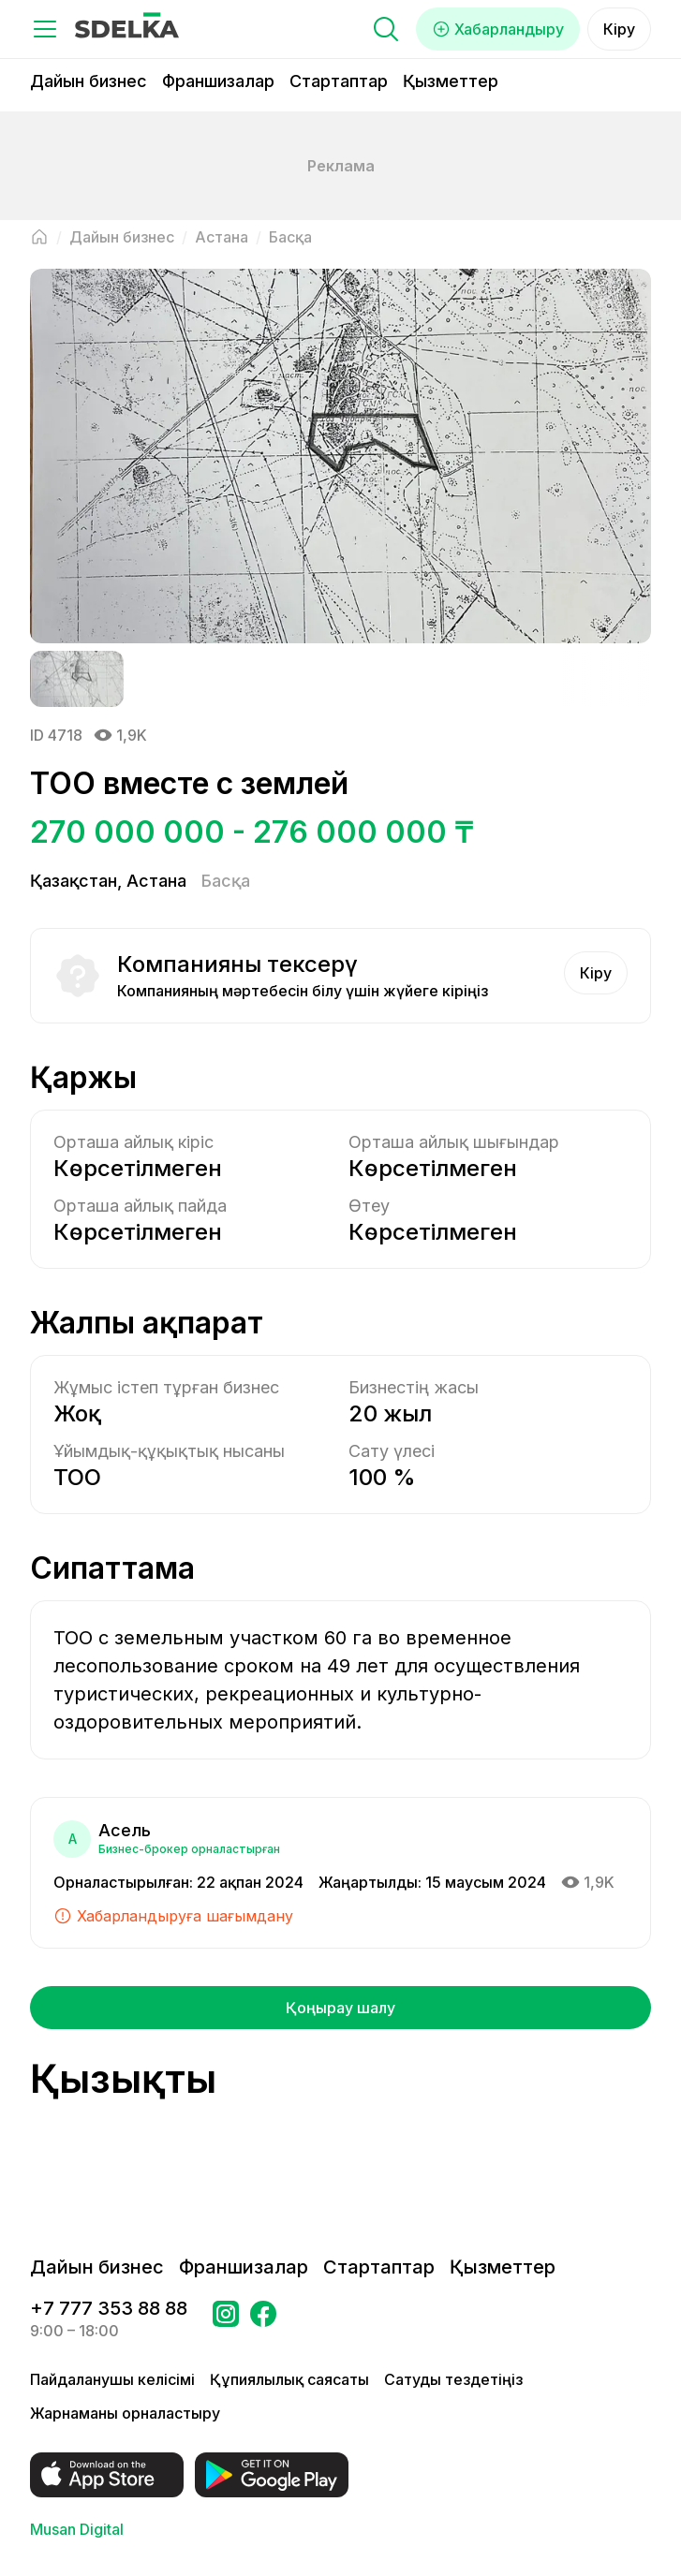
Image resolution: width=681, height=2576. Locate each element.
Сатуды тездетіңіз (453, 2379)
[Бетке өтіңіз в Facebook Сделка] (263, 2319)
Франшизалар (218, 81)
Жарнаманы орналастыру (125, 2413)
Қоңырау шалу (340, 2007)
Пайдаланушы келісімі (112, 2379)
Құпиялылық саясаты (289, 2379)
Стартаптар (338, 81)
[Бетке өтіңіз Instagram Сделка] (226, 2319)
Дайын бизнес (88, 81)
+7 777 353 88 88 (108, 2308)
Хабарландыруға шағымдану (173, 1915)
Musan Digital (77, 2529)
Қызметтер (450, 81)
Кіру (619, 29)
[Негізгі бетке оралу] (39, 237)
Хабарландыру (498, 29)
